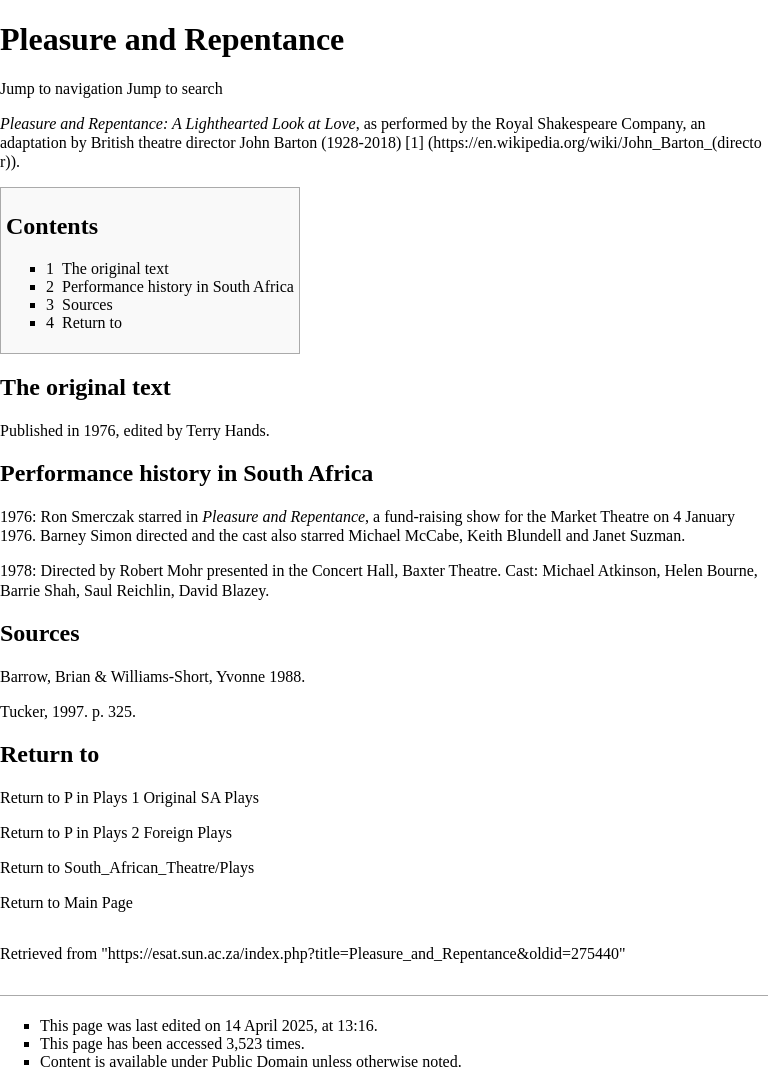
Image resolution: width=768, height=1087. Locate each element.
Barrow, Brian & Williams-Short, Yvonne (132, 676)
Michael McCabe (403, 535)
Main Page (98, 902)
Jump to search (175, 88)
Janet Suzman (637, 535)
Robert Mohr (161, 570)
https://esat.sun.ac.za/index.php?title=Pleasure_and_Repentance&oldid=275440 (363, 953)
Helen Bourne (708, 570)
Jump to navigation (61, 88)
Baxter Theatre (449, 570)
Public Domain (260, 1061)
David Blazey (222, 590)
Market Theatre (599, 516)
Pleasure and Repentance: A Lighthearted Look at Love (178, 123)
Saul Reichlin (127, 590)
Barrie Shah (38, 590)
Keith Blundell (514, 535)
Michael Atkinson (599, 570)
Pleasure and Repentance (283, 516)
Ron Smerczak (87, 516)
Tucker (22, 711)
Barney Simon (86, 535)
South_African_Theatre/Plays (159, 867)
